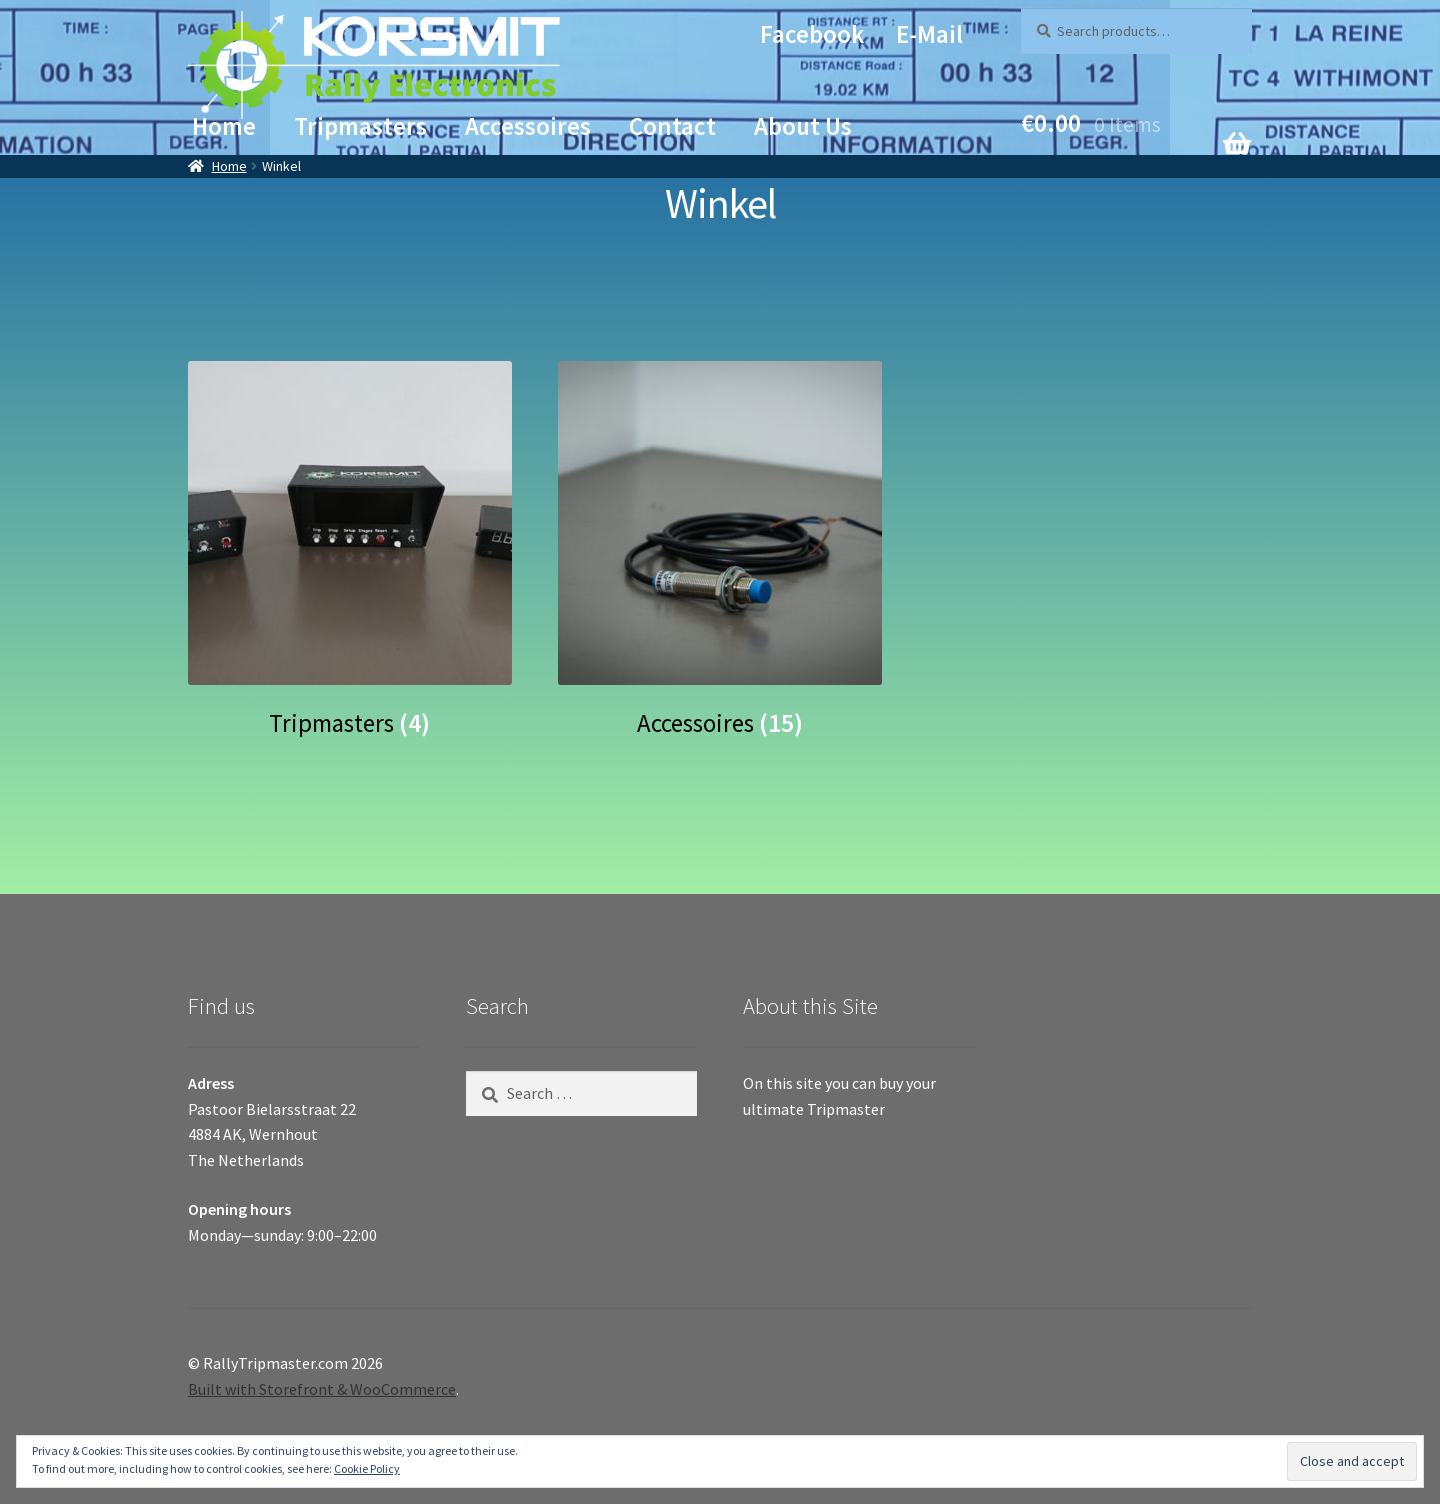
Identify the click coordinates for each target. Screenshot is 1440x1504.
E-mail (929, 34)
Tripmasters (360, 126)
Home (224, 126)
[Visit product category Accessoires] (720, 549)
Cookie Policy (367, 1468)
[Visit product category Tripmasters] (350, 549)
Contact (672, 126)
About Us (803, 126)
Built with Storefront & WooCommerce (322, 1389)
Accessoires (528, 126)
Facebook (812, 34)
